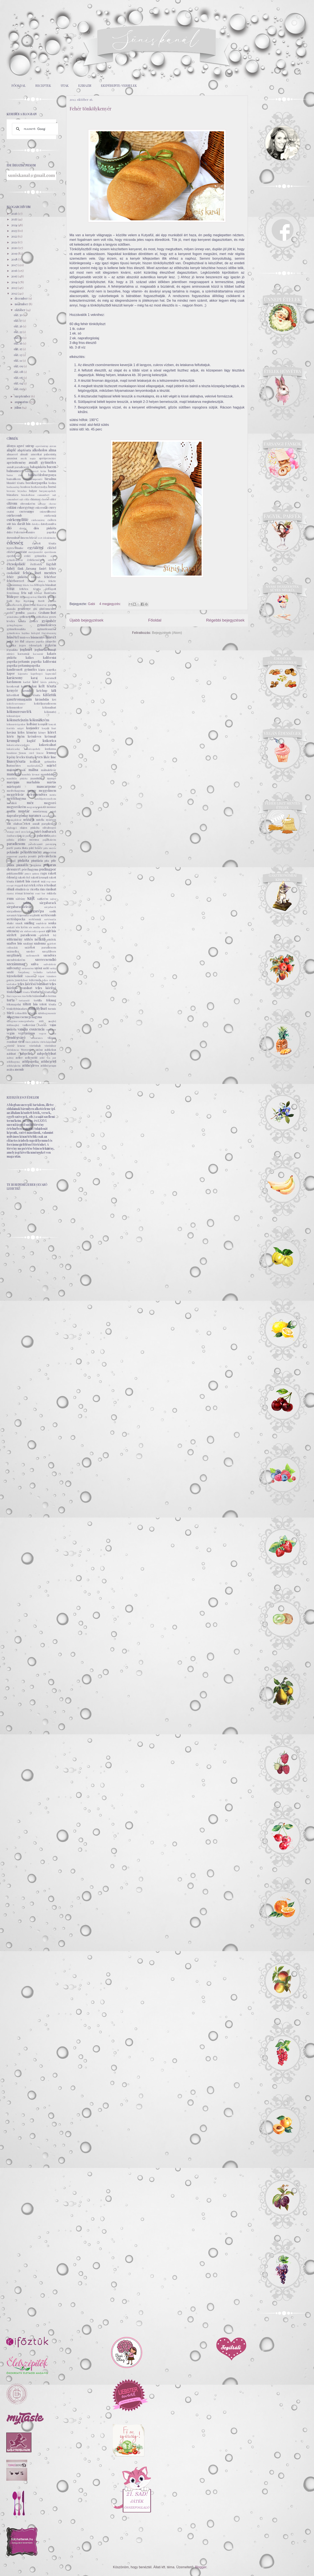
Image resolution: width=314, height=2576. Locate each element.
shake (10, 923)
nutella (40, 819)
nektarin (28, 820)
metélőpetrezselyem (45, 798)
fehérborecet (15, 581)
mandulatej (37, 778)
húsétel (13, 637)
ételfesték (36, 564)
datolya (36, 524)
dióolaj (22, 528)
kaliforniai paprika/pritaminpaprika (31, 664)
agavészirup (41, 446)
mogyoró (50, 803)
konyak (52, 724)
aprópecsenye (47, 458)
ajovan (52, 446)
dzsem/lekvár (28, 537)
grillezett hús (27, 616)
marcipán (13, 782)
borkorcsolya (39, 487)
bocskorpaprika (36, 483)
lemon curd (27, 752)
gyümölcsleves (46, 625)
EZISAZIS (84, 85)
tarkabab (51, 972)
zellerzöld (31, 1057)
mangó (51, 778)
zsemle (19, 1069)
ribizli (10, 889)
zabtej (10, 1057)
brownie (11, 491)
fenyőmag (13, 593)
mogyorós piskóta (36, 807)
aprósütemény (16, 463)
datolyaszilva (48, 524)
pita (47, 860)
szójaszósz (28, 968)
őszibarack (49, 832)
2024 (14, 225)
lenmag (51, 753)
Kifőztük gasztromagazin (31, 696)
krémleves (34, 736)
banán (52, 471)
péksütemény (31, 852)
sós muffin (34, 927)
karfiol (26, 682)
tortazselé (24, 1000)
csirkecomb (14, 515)
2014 (14, 282)
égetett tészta (44, 543)
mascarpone (46, 786)
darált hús (24, 524)
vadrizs (42, 1025)
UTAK (65, 85)
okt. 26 (18, 326)
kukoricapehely (32, 749)
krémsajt (50, 736)
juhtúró (10, 653)
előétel (51, 548)
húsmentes (38, 637)
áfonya (11, 446)
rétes (39, 885)
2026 (14, 214)
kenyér (12, 690)
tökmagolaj (14, 1004)
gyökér (33, 621)
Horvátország (49, 633)
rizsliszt (51, 889)
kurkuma (50, 749)
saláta (27, 903)
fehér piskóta (17, 577)
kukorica (49, 740)
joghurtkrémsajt (45, 650)
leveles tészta (25, 757)
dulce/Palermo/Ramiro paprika (31, 532)
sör (21, 931)
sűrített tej (48, 935)
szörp (53, 968)
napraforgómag (17, 816)
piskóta (23, 860)
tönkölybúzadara (17, 1008)
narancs (35, 815)
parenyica (51, 844)
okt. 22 (18, 332)
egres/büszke (15, 548)
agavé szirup (25, 446)
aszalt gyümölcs (42, 462)
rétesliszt (50, 885)
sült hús (51, 931)
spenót (41, 931)
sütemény (15, 939)
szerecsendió (45, 959)
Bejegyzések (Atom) (167, 632)
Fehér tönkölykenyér (90, 108)
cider (53, 499)
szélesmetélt (32, 955)
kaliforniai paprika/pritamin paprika (31, 660)
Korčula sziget (15, 728)
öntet (37, 832)
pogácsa (36, 865)
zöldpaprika (30, 1061)
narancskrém (49, 815)
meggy (31, 791)
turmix (52, 1008)
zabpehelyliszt (46, 1054)
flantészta (50, 593)
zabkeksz (50, 1049)
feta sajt (26, 593)
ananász (12, 458)
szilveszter (14, 968)
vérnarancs (36, 1037)
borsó (52, 487)
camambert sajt (46, 495)
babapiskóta (38, 467)
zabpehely (26, 1054)
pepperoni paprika (17, 856)
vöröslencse (13, 1049)
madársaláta (33, 765)
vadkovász (28, 1025)
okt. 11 (18, 361)
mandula (14, 774)
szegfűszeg (14, 955)
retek (32, 885)
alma (52, 450)
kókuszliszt (49, 707)
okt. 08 (19, 372)
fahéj (10, 568)
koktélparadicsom (45, 703)
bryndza (22, 491)
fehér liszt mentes (39, 572)
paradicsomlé (35, 844)
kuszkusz (12, 752)
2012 (14, 293)
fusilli (9, 601)
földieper (13, 597)
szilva (34, 964)
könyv (42, 732)
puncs (28, 873)
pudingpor (47, 869)
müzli (53, 811)
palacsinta (43, 835)
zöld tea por (48, 1057)
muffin (11, 811)
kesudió (27, 691)
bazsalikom (14, 479)
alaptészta (24, 450)
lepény (11, 757)
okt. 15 (18, 349)
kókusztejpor (14, 715)
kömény (31, 732)
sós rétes (46, 927)
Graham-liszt (47, 613)
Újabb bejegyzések (86, 620)
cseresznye (26, 511)
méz (30, 802)
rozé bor (40, 893)
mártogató (14, 787)
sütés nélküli (34, 939)
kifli (53, 691)
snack (19, 923)
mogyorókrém (16, 807)
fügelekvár (29, 601)
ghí (35, 608)
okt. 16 (18, 343)
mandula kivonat (30, 774)
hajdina (26, 633)
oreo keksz (27, 831)
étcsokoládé (16, 564)
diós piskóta (45, 528)
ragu (43, 873)
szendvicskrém (16, 959)
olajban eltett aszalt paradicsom (34, 823)
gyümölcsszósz (46, 629)
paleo (53, 835)
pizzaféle (22, 865)
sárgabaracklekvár (19, 907)
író (17, 641)
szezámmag (16, 963)
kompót (43, 724)
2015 (14, 276)
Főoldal (154, 620)
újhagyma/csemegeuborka (20, 1021)
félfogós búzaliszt (45, 585)
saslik (52, 911)
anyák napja (28, 458)
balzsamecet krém (35, 471)
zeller (19, 1057)
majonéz (12, 770)
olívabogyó (49, 827)
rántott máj (38, 881)
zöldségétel (48, 1061)
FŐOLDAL (19, 85)
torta (10, 1000)
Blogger (200, 2567)
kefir (24, 686)
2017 (14, 265)
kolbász (32, 724)
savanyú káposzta (18, 915)
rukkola (51, 893)
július (18, 408)
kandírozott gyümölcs (22, 669)
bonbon (25, 487)
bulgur (33, 491)
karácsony (15, 677)
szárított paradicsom (40, 947)
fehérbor (50, 577)
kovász (11, 732)
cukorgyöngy (26, 507)
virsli (21, 1042)
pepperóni (50, 852)
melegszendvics (37, 795)
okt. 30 (18, 315)
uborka (32, 1013)
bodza (52, 483)
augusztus (22, 402)
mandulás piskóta (17, 778)
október (20, 310)
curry (52, 507)
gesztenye (24, 609)
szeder (30, 951)
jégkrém (50, 645)
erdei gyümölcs (35, 556)
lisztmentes (14, 765)
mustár (24, 811)
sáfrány (20, 898)
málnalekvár (48, 770)
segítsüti (35, 915)
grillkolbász (42, 616)
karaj (34, 678)
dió (9, 528)
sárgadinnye (14, 911)
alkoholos (39, 450)
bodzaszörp (13, 487)
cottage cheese (47, 503)
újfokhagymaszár (47, 1013)
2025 (14, 219)
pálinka (10, 839)
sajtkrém (42, 898)
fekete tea (28, 585)
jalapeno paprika (35, 641)
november (22, 304)
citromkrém (27, 503)
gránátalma (13, 616)
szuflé (10, 972)
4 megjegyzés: (110, 604)
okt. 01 (18, 389)
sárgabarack (48, 903)
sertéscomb (48, 915)
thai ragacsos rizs (16, 996)
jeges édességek (30, 645)
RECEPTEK (43, 85)
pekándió (13, 852)
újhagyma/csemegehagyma (24, 1017)
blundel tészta (15, 483)
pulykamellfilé (15, 873)
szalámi (28, 943)
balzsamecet (15, 471)
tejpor (41, 976)
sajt (31, 898)
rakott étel (24, 877)
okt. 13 (18, 355)
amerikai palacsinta (43, 454)
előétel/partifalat (17, 552)
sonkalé (11, 927)
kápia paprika (47, 669)
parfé (10, 848)
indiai (10, 641)
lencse (40, 752)
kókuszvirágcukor (16, 724)
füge (18, 601)
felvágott (50, 589)
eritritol (52, 560)
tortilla (38, 1000)
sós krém (22, 927)
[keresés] (34, 128)
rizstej (10, 893)
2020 (14, 248)
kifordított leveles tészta (23, 695)
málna (33, 769)
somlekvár (41, 923)
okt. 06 (19, 378)
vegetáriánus (26, 1033)
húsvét (50, 637)
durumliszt (13, 537)
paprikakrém (49, 839)
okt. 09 (19, 366)
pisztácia (37, 861)
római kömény (24, 893)
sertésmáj (35, 919)
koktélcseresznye (16, 703)
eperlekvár (13, 556)
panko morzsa (28, 839)
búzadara (12, 495)
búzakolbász (28, 495)
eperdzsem (50, 552)
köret (52, 732)
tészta (26, 992)
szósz (38, 968)
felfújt (10, 589)
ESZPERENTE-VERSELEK (119, 85)
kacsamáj (23, 653)
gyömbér (49, 620)
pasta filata (21, 848)
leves (39, 756)
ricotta (34, 889)
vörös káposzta (48, 1041)
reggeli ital (21, 885)
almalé (24, 454)
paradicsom (16, 843)
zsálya (10, 1069)
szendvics (50, 955)
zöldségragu (48, 1065)
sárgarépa (36, 911)
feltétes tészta (29, 589)
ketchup (41, 691)
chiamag (35, 499)
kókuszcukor (15, 707)
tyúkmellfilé (21, 1013)
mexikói (12, 803)
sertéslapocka (16, 919)
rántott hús (22, 881)
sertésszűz (50, 919)
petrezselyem (47, 856)
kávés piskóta (48, 682)
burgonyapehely (47, 491)
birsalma (50, 479)
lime (53, 757)
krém (20, 736)
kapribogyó (36, 673)
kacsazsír (38, 653)
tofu (29, 996)
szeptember (23, 396)
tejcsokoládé (15, 976)
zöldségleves (30, 1065)
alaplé (11, 450)
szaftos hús (14, 943)
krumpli (13, 740)
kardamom (14, 682)
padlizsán (31, 835)
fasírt (42, 569)
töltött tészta (48, 1004)
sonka (52, 923)
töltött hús (30, 1004)
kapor (11, 673)
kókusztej (50, 712)
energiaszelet (35, 552)
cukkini (11, 507)
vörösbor (50, 1045)
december (21, 298)
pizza (10, 865)
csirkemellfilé (17, 519)
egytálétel (35, 547)
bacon (51, 466)
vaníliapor (51, 1029)
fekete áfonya (36, 581)
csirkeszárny (38, 520)
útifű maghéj (47, 1021)
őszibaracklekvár (16, 835)
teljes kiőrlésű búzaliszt (33, 984)
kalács (30, 658)
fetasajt (38, 593)
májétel (51, 765)
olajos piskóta (29, 827)
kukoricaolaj (13, 749)
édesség (15, 542)
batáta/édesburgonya (42, 475)
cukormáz (41, 507)
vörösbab (35, 1045)
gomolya (31, 612)
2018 (14, 259)
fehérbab (35, 577)
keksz (33, 686)
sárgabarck (50, 907)
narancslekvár (14, 819)
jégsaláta (12, 649)
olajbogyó (12, 827)
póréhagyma (30, 869)
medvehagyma (16, 790)
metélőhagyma (16, 798)
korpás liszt (49, 728)
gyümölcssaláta (16, 629)
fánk (20, 569)
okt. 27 (18, 321)
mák (23, 770)
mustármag (40, 811)
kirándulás (42, 699)
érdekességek (35, 560)
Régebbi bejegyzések (225, 620)
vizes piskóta (32, 1041)
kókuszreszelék (19, 711)
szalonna (40, 943)
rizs (42, 889)
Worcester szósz (31, 1049)
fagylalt (51, 564)
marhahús (33, 782)
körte (10, 736)
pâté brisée (36, 848)
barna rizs (15, 475)
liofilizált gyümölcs (43, 761)
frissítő (52, 597)
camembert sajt (15, 499)
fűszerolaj (29, 604)
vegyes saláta (47, 1033)
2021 (14, 242)
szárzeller (13, 951)
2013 (14, 288)
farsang (31, 569)
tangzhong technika (30, 972)
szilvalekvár (50, 964)
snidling (29, 923)
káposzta (23, 673)
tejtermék (35, 980)
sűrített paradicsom (21, 935)
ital (22, 641)
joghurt (26, 649)
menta (53, 794)
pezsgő (11, 860)
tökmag (51, 1000)
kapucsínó (51, 673)
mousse (51, 807)
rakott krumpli (39, 877)
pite (53, 861)
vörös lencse (16, 1045)
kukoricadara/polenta (18, 745)
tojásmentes (40, 996)
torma (52, 996)
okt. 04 (18, 383)
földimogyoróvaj (28, 597)
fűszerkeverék (14, 604)
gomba (19, 613)
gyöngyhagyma (14, 625)
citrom (12, 503)
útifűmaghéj (13, 1025)
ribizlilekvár (22, 889)
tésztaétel (37, 992)
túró (10, 1012)
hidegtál (35, 633)
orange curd (13, 831)
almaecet (12, 454)
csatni (10, 511)
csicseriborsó (48, 511)
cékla (26, 499)
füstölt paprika (47, 601)
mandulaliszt (48, 774)
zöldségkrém (14, 1065)
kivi (54, 699)
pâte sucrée (50, 848)
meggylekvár (15, 795)
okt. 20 (18, 338)
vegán (10, 1033)
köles (21, 732)
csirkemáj (50, 515)
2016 (14, 271)
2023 (14, 231)
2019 (14, 253)
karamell (50, 678)
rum (10, 898)
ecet (40, 537)
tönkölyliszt (37, 1008)
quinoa (35, 873)
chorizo (45, 499)
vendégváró (16, 1037)
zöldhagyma (13, 1061)
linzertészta (16, 761)
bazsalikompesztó (32, 479)
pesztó (32, 856)
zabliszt (11, 1053)
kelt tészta (47, 686)
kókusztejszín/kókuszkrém (28, 719)
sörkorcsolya (31, 931)
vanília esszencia (31, 1029)
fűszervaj (41, 604)
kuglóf (31, 741)
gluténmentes (47, 608)
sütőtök (51, 939)
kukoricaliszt (47, 745)
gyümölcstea (13, 633)
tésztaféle (50, 992)
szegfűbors (49, 951)
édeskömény (49, 537)
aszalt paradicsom (18, 467)
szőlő (46, 968)
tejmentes (30, 976)
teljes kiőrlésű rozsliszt (31, 986)
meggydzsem (47, 791)
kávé (35, 682)
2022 (14, 236)
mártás (51, 782)
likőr (47, 757)
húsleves (25, 637)
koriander (32, 728)
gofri (10, 612)
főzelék (41, 597)
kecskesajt (13, 686)
